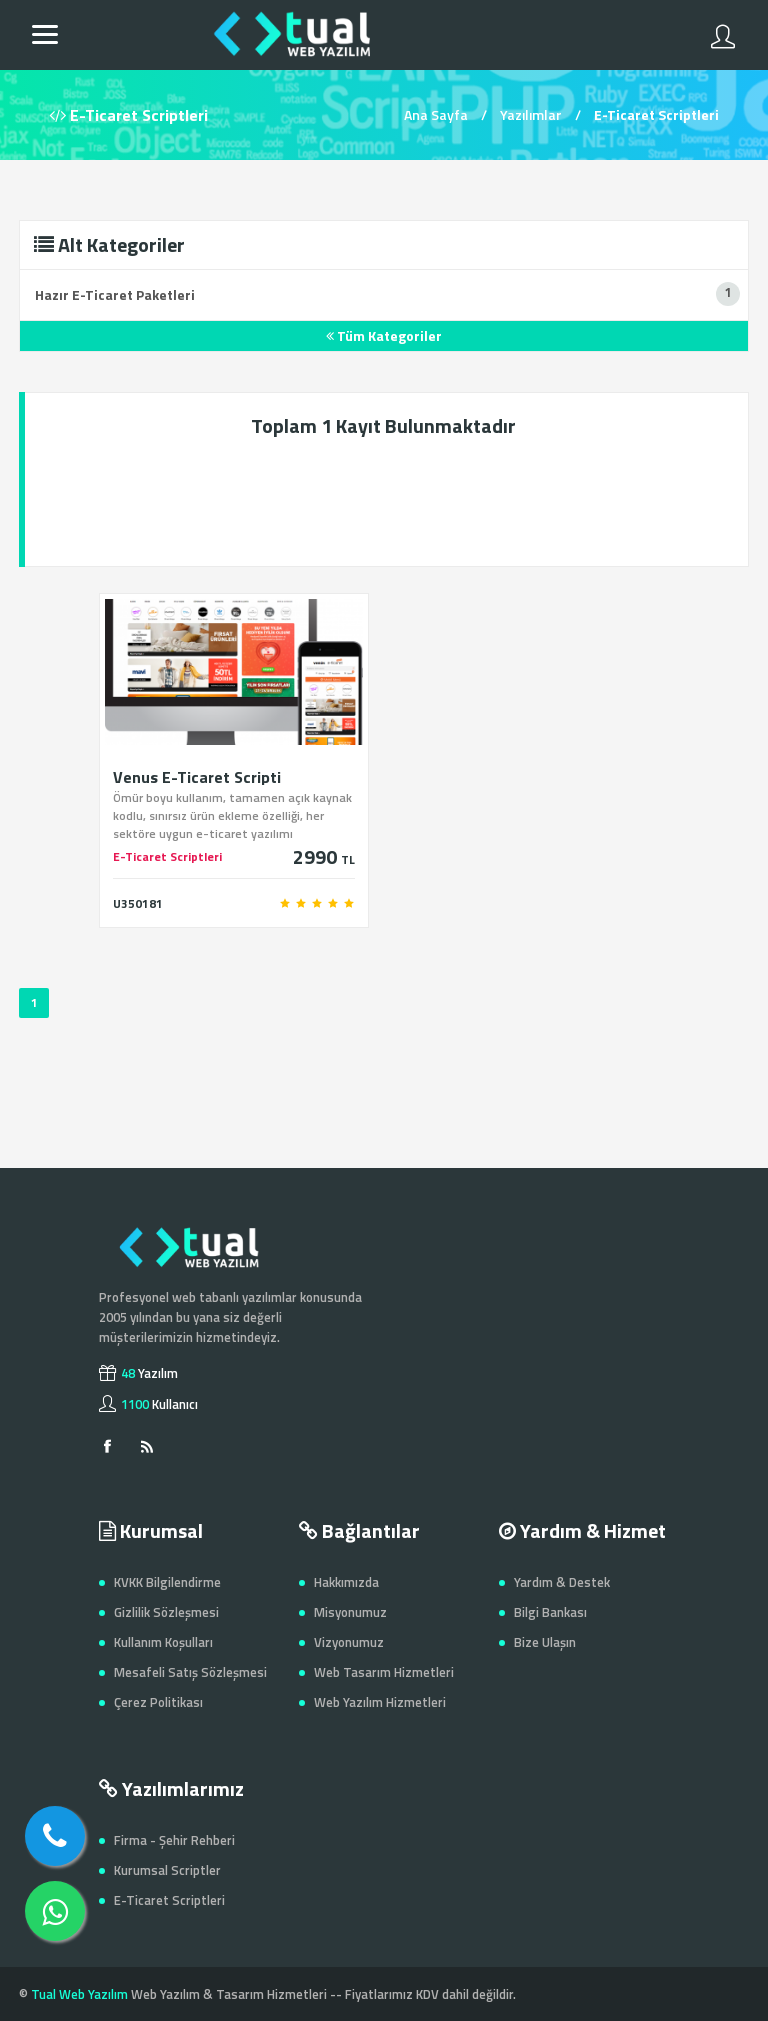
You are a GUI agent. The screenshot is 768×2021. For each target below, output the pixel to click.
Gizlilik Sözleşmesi (166, 1612)
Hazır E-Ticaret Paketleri (115, 294)
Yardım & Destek (562, 1582)
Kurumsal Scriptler (167, 1870)
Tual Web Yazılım (79, 1994)
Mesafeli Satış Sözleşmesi (190, 1672)
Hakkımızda (346, 1582)
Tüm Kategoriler (384, 335)
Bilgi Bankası (550, 1612)
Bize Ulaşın (545, 1642)
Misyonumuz (350, 1612)
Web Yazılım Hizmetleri (380, 1702)
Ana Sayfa (436, 114)
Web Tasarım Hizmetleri (384, 1672)
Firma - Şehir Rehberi (174, 1840)
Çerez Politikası (158, 1702)
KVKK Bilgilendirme (167, 1582)
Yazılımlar (531, 114)
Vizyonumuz (349, 1642)
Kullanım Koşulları (163, 1642)
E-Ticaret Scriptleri (169, 1900)
